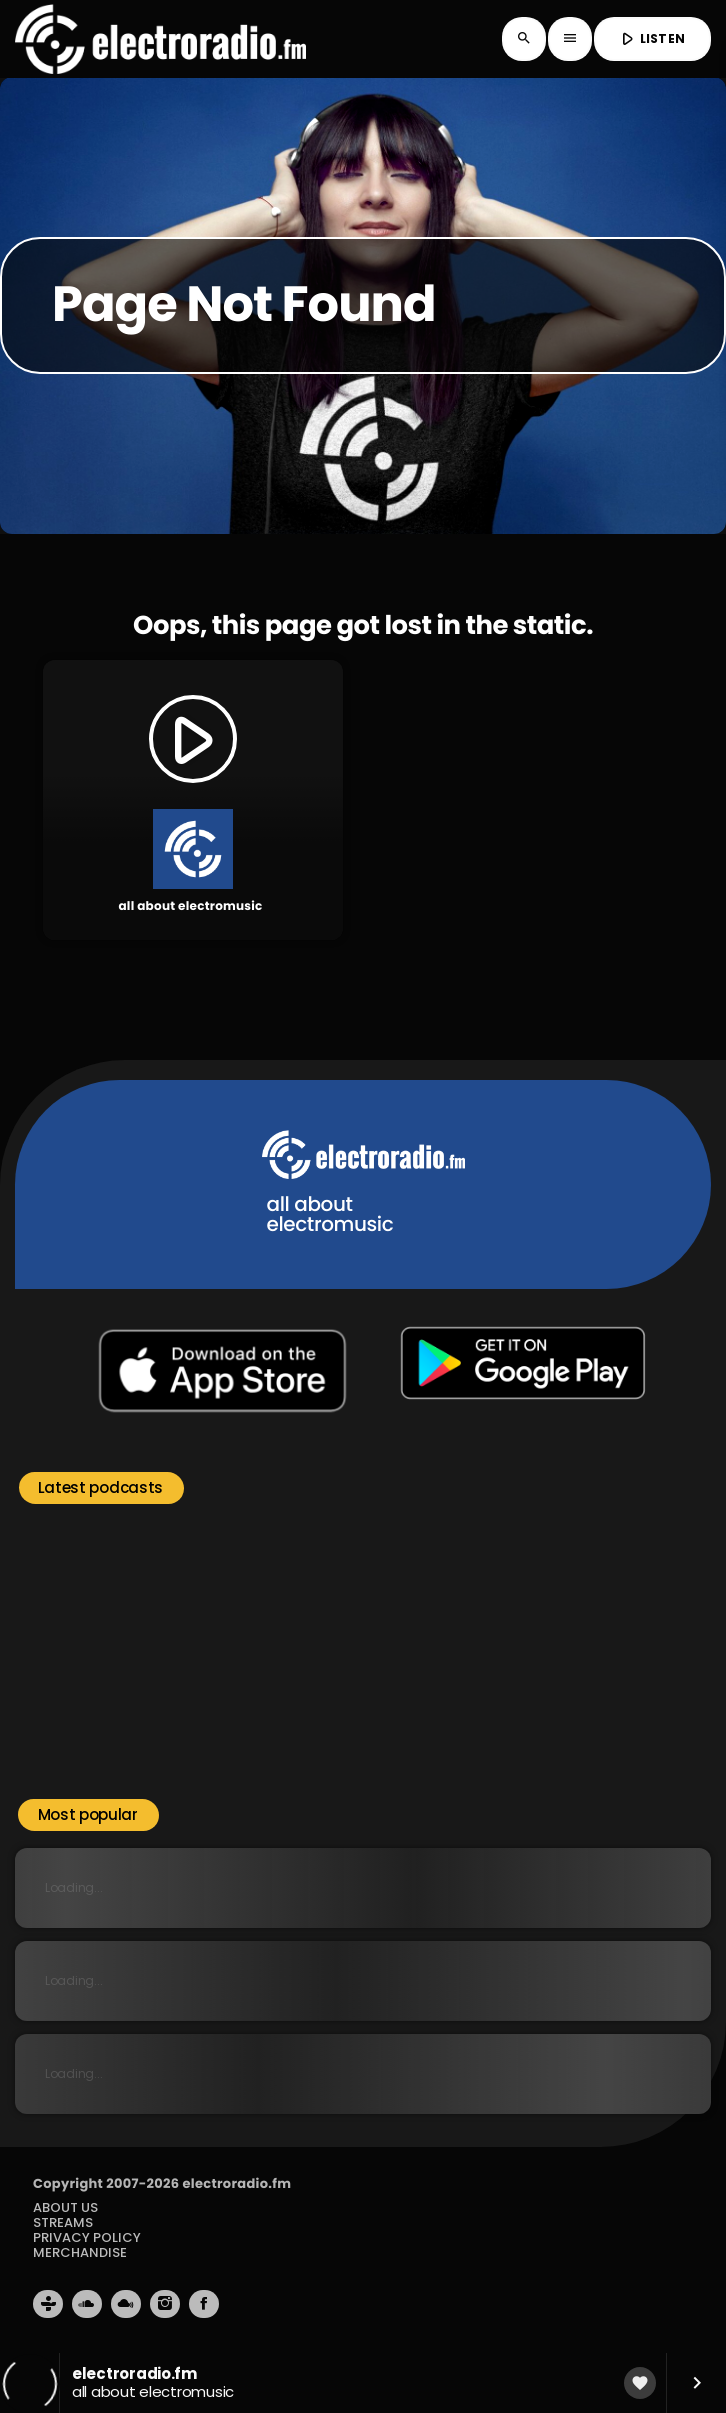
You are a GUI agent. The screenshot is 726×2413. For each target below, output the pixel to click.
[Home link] (160, 39)
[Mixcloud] (126, 2304)
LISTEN (650, 39)
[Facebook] (204, 2304)
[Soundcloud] (87, 2304)
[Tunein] (48, 2304)
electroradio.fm (236, 2183)
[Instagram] (165, 2304)
